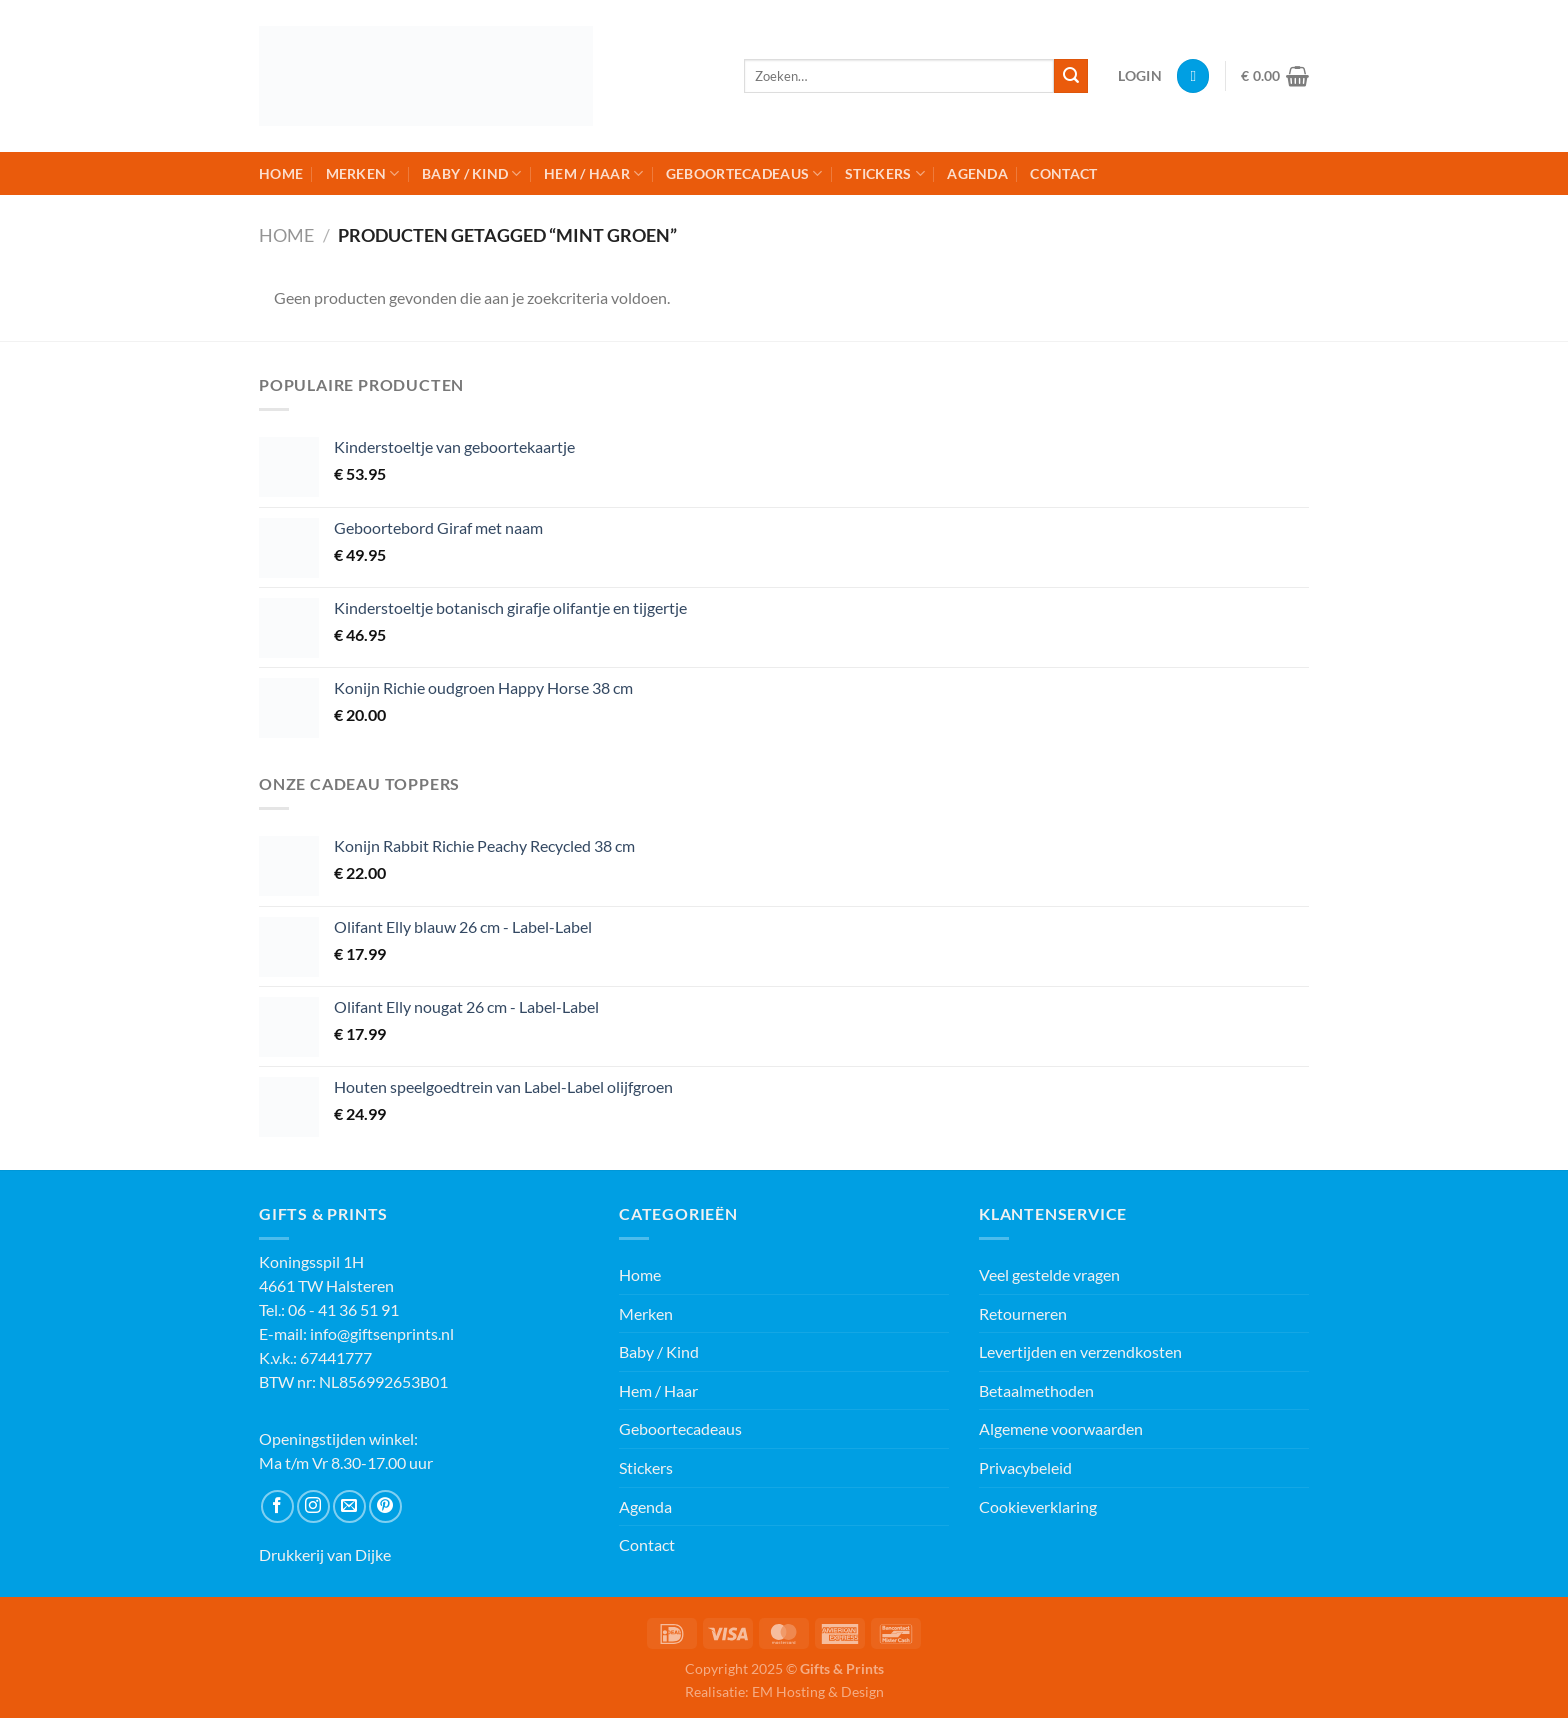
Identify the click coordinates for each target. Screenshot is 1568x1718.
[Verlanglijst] (1193, 76)
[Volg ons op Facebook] (277, 1506)
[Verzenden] (1071, 76)
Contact (1063, 173)
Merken (363, 173)
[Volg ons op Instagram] (313, 1506)
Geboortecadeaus (744, 173)
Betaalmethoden (1036, 1390)
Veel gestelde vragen (1049, 1274)
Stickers (885, 173)
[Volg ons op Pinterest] (385, 1506)
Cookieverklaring (1038, 1506)
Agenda (977, 173)
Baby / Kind (472, 173)
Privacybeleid (1025, 1467)
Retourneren (1023, 1313)
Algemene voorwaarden (1061, 1428)
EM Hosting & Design (818, 1691)
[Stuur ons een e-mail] (349, 1506)
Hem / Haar (593, 173)
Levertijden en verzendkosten (1080, 1351)
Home (281, 173)
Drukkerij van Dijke (325, 1554)
